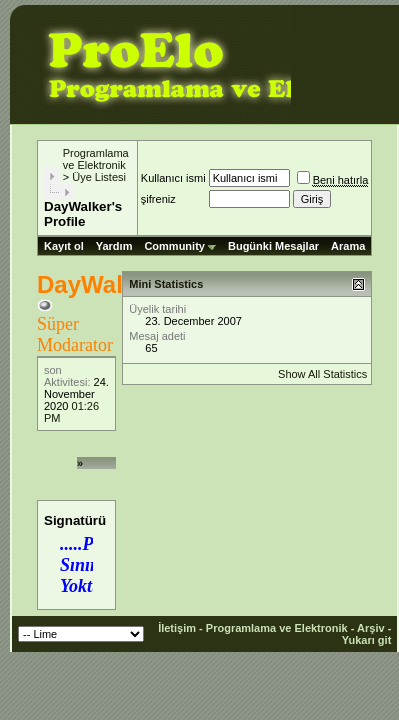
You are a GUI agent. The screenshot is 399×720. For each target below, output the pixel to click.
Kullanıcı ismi (173, 178)
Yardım (114, 246)
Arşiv (371, 628)
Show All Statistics (322, 374)
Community (180, 246)
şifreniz (158, 199)
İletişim (177, 628)
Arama (348, 246)
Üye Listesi (99, 177)
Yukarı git (367, 640)
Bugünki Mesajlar (273, 246)
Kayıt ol (64, 246)
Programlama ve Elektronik (96, 159)
